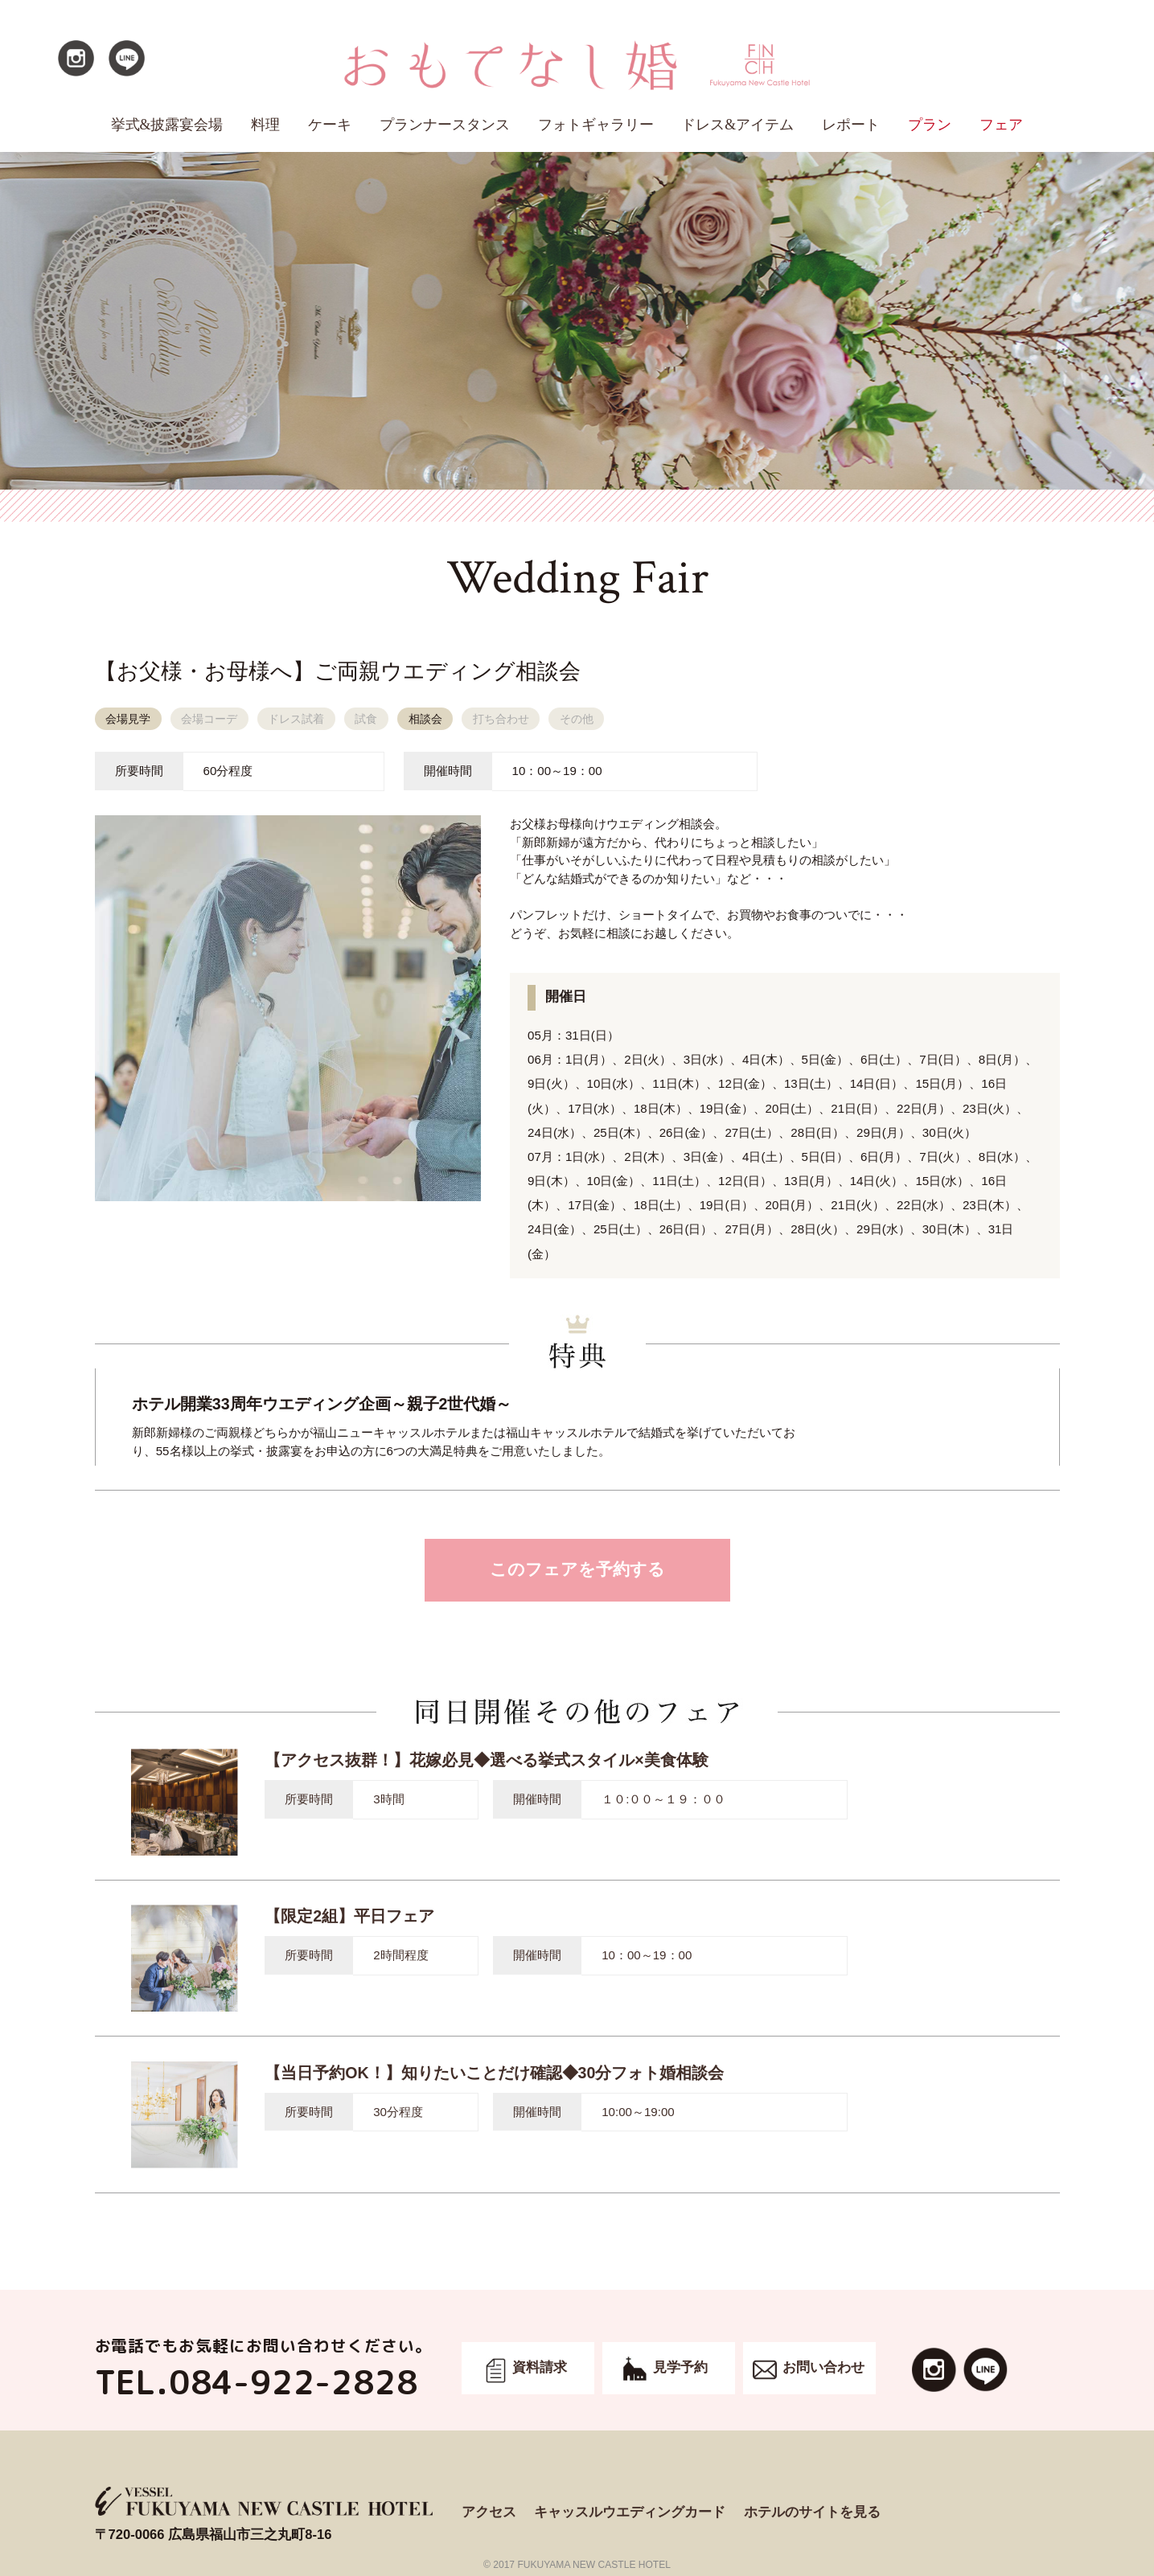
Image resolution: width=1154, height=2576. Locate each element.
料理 (265, 125)
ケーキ (329, 125)
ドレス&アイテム (737, 125)
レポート (851, 125)
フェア (1001, 125)
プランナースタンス (445, 125)
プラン (929, 125)
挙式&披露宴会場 (167, 125)
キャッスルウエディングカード (629, 2512)
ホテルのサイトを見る (812, 2512)
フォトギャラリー (596, 125)
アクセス (489, 2512)
